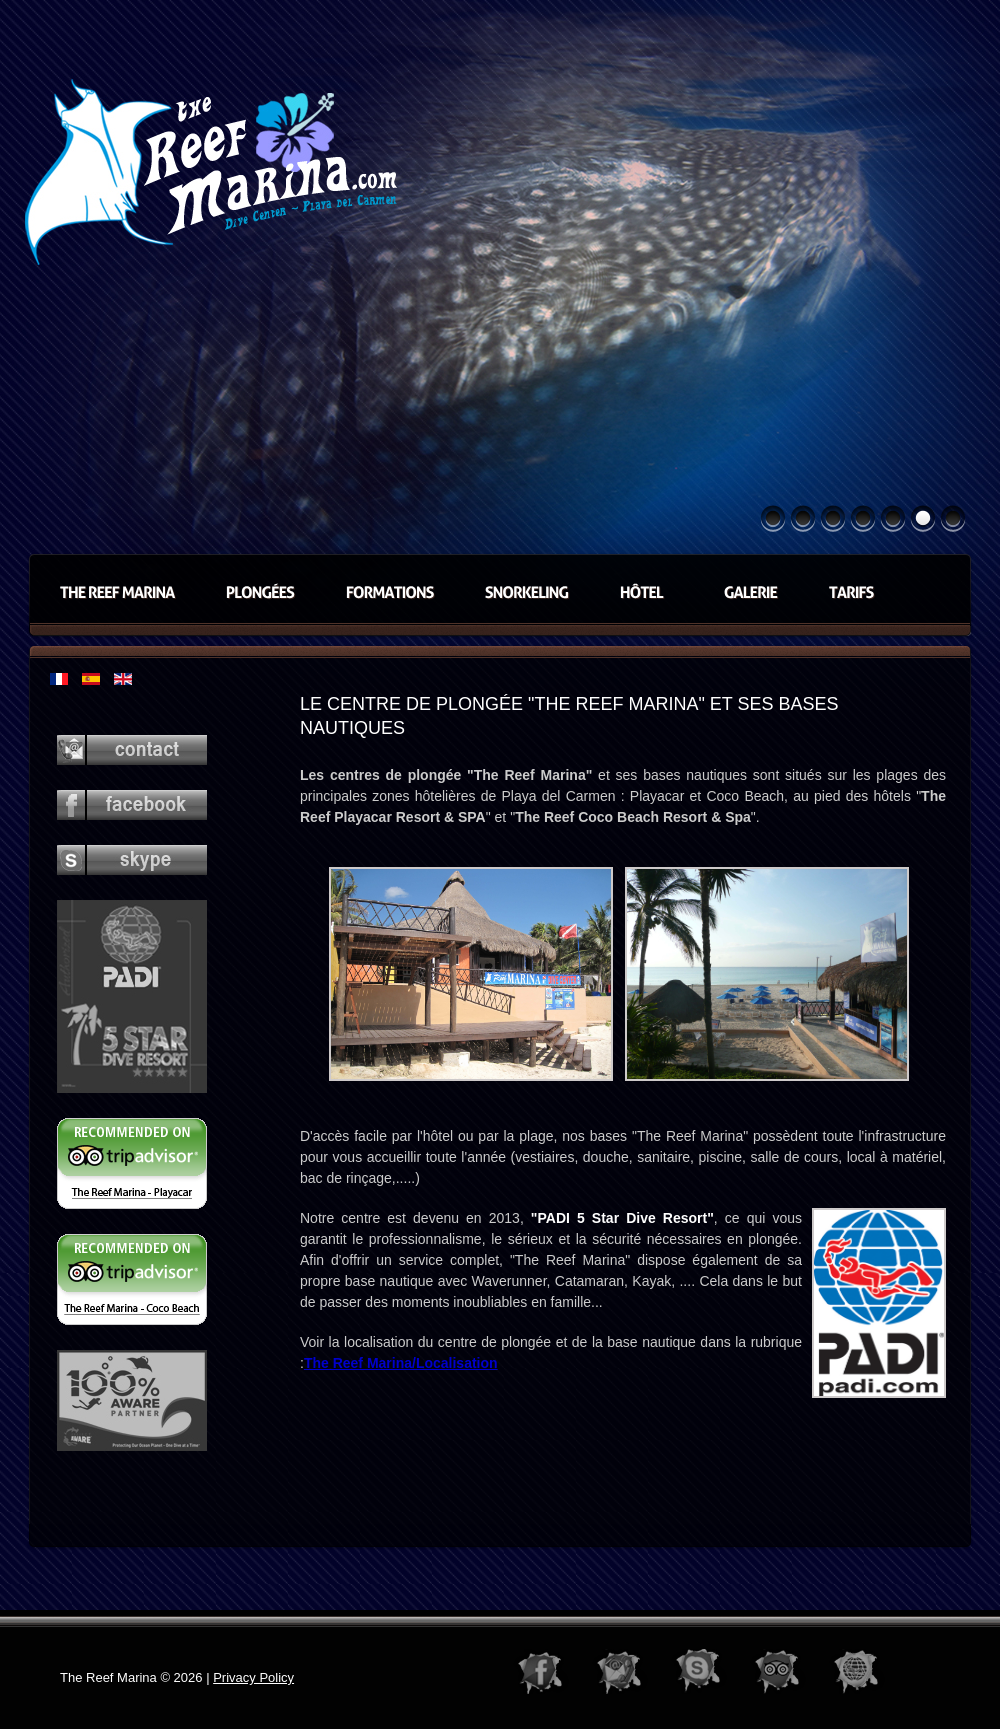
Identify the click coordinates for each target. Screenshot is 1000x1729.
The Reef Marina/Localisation (401, 1363)
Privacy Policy (253, 1677)
